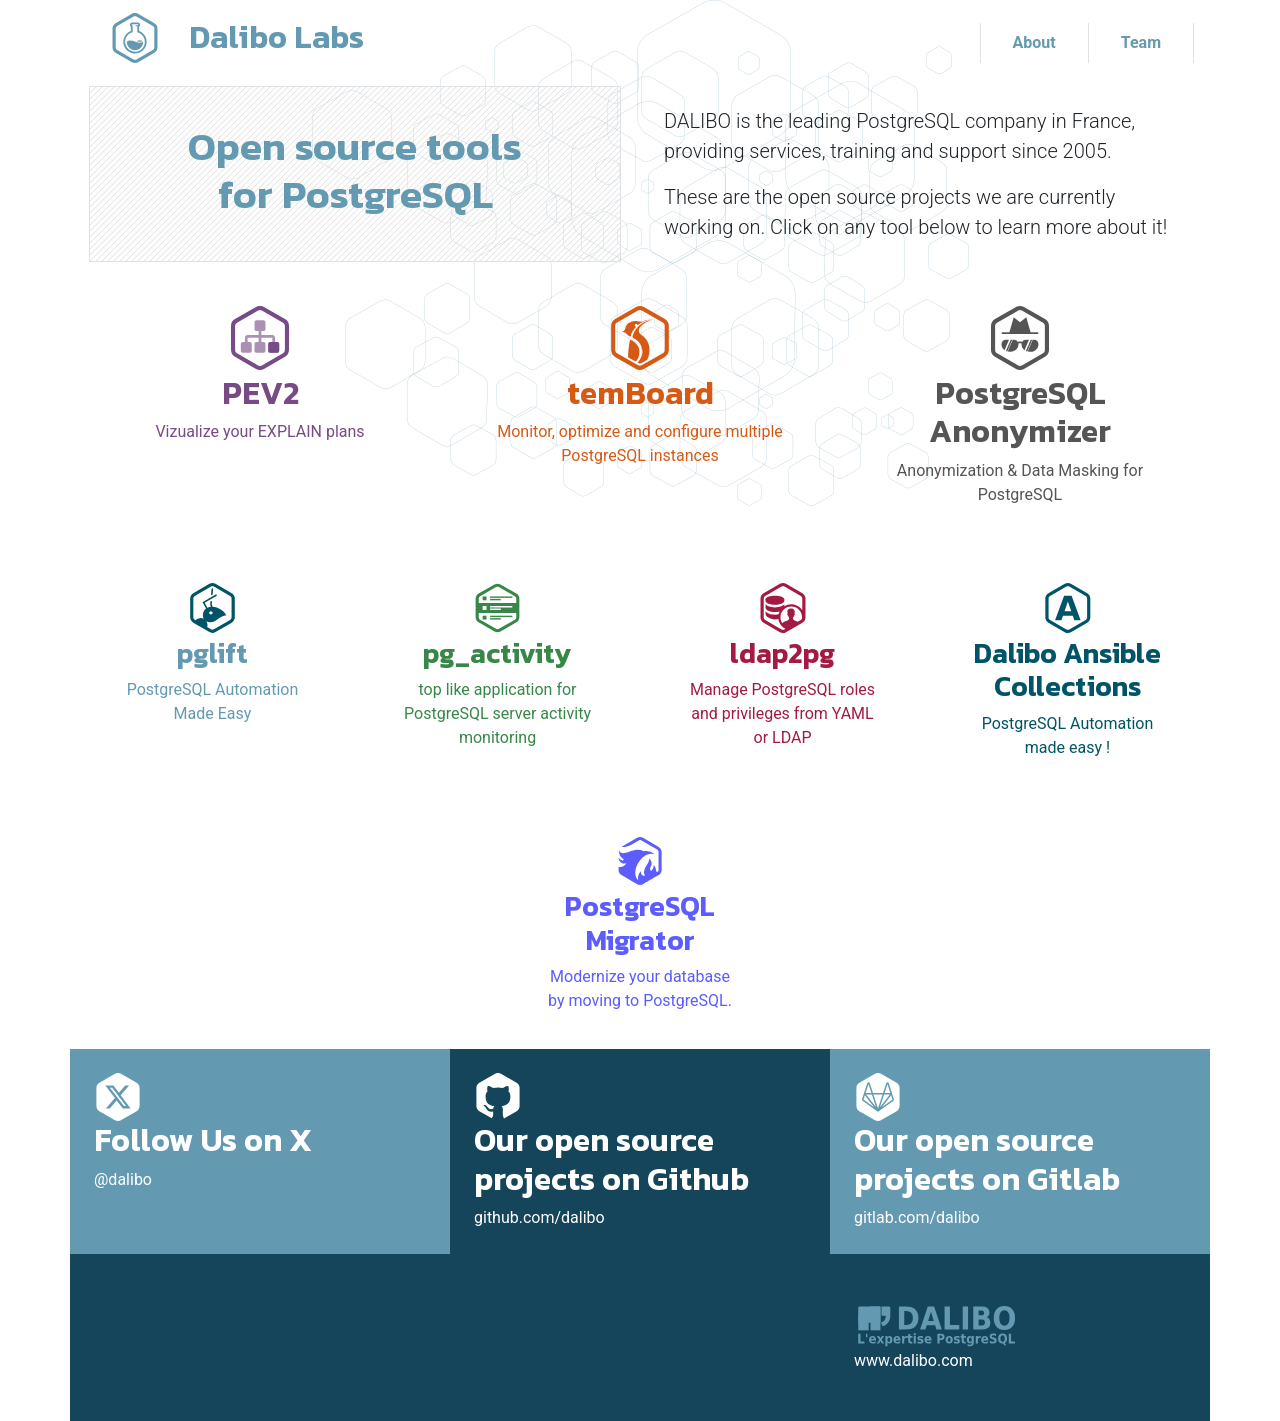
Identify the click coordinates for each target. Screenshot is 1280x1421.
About (1034, 42)
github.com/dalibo (640, 1156)
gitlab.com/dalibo (1020, 1156)
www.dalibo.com (913, 1360)
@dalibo (260, 1137)
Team (1141, 42)
